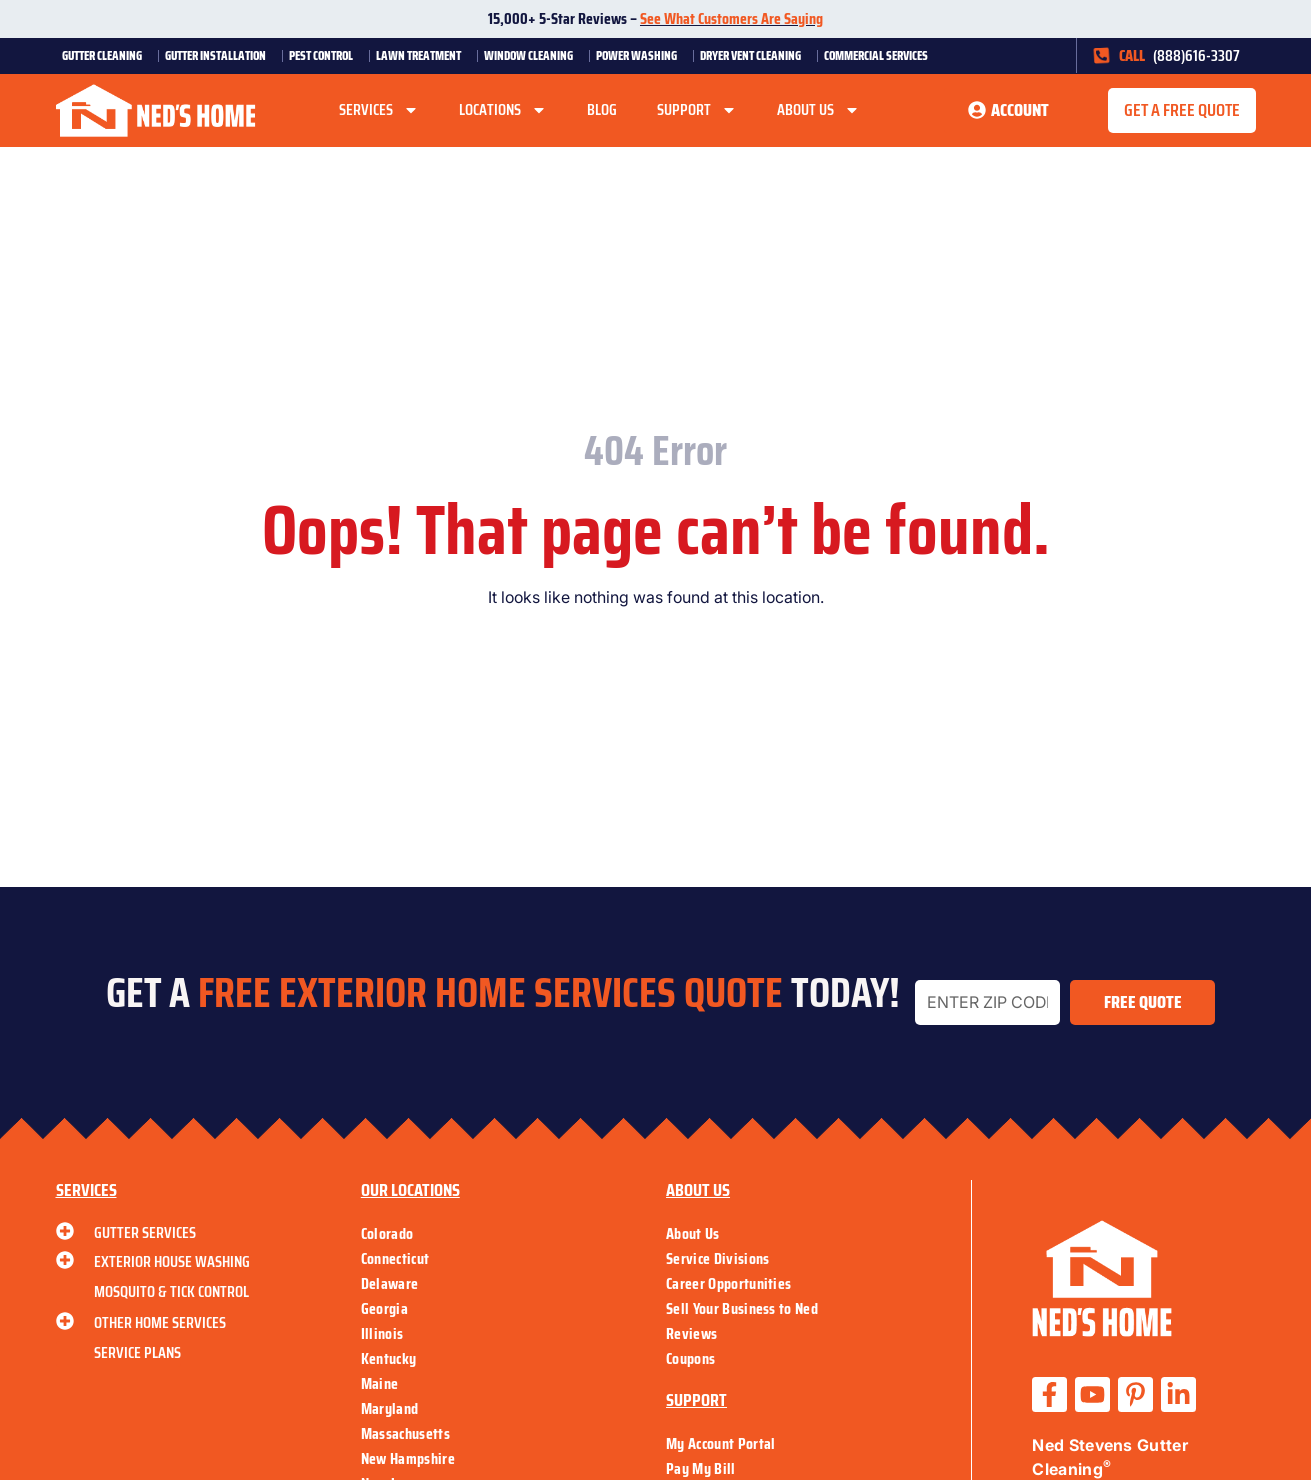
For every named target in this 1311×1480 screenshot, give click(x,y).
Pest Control (326, 55)
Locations (503, 110)
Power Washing (641, 55)
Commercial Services (881, 55)
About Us (818, 110)
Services (379, 110)
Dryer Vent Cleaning (755, 55)
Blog (602, 109)
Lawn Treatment (423, 55)
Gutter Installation (220, 55)
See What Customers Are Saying (731, 18)
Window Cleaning (533, 55)
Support (697, 110)
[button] (1182, 111)
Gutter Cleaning (107, 55)
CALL (1132, 55)
